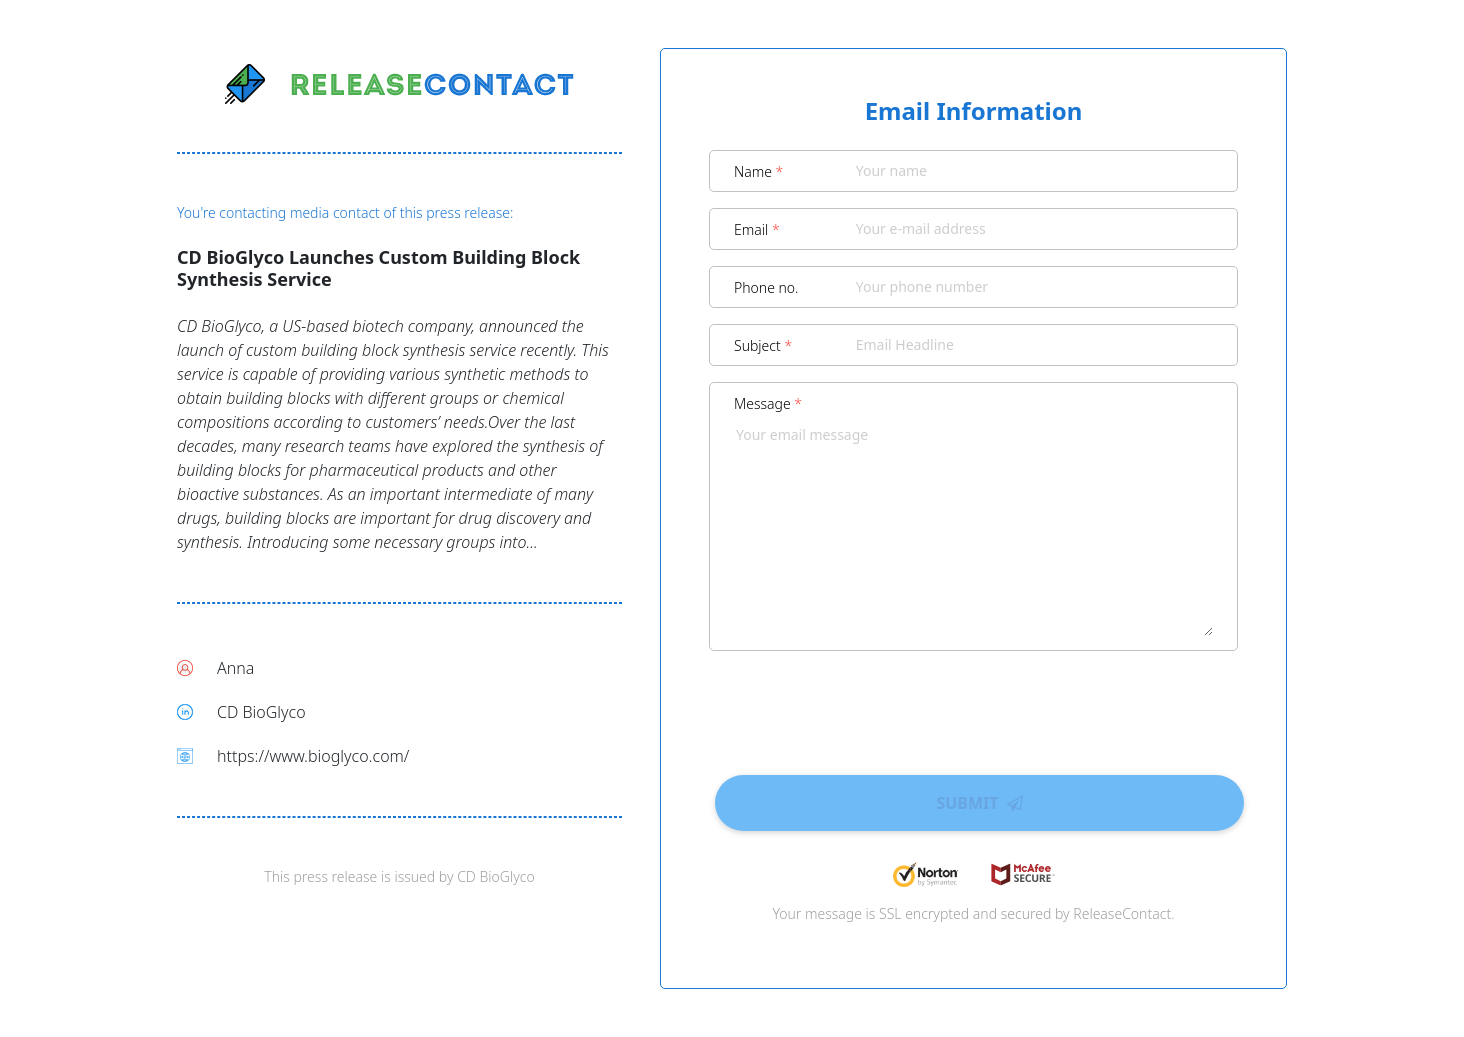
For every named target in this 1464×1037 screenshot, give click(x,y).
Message (768, 403)
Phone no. (766, 287)
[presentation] (974, 706)
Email (757, 229)
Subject (763, 345)
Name (758, 171)
